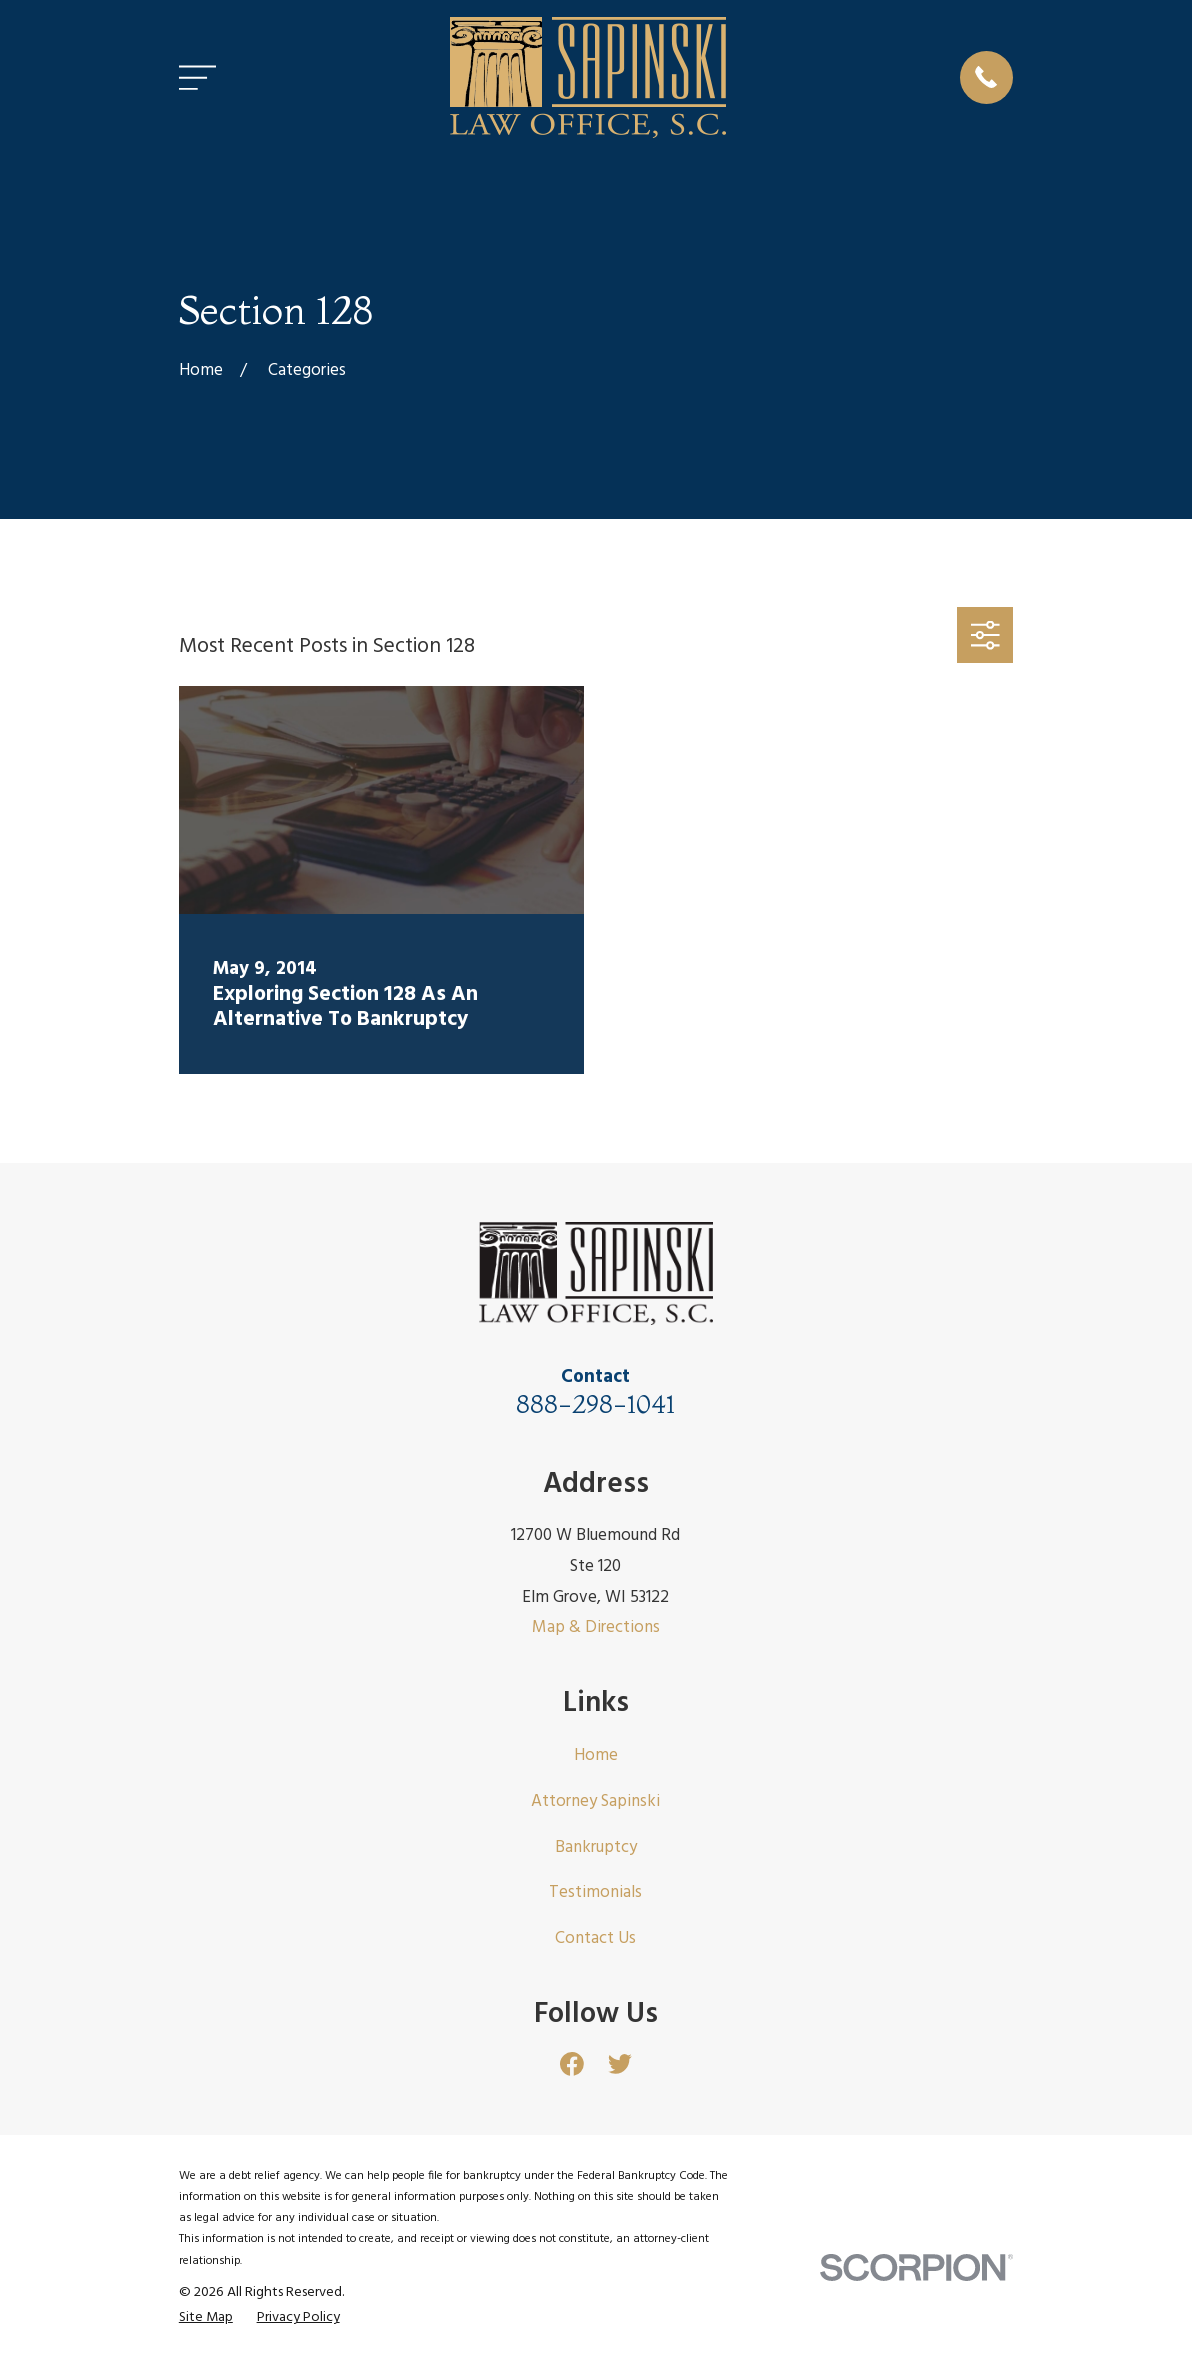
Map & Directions (596, 1627)
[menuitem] (206, 2318)
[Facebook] (572, 2064)
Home (596, 1755)
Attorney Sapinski (595, 1801)
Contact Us (595, 1938)
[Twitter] (620, 2064)
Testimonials (595, 1892)
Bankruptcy (596, 1847)
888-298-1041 (595, 1403)
